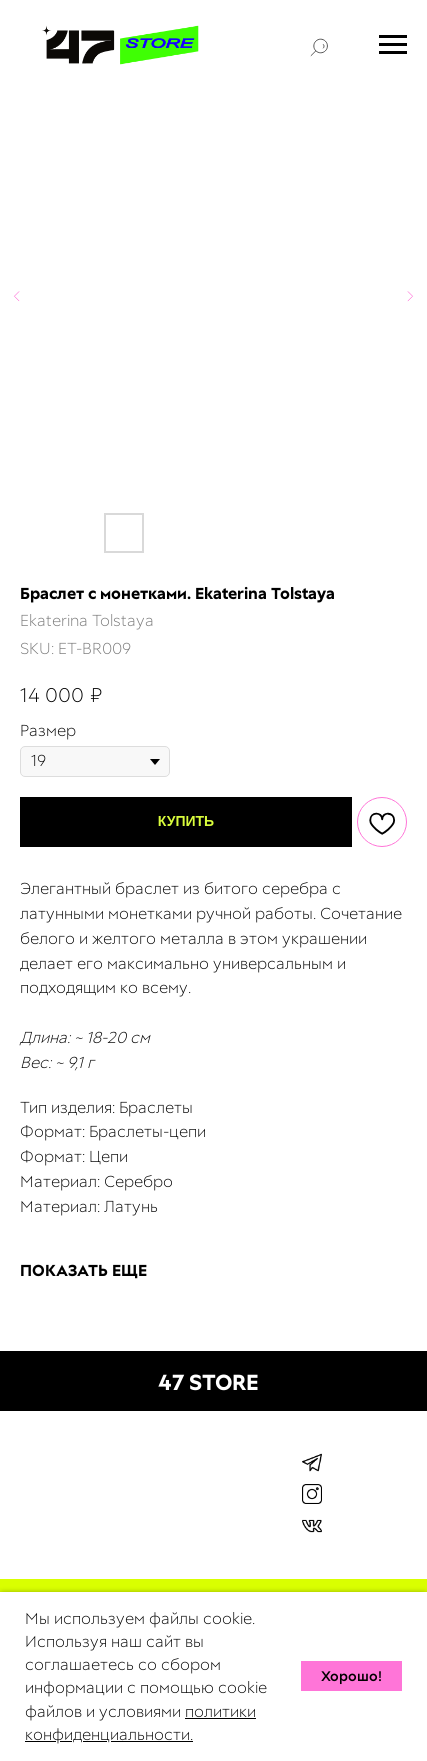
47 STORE (208, 1382)
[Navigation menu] (393, 45)
